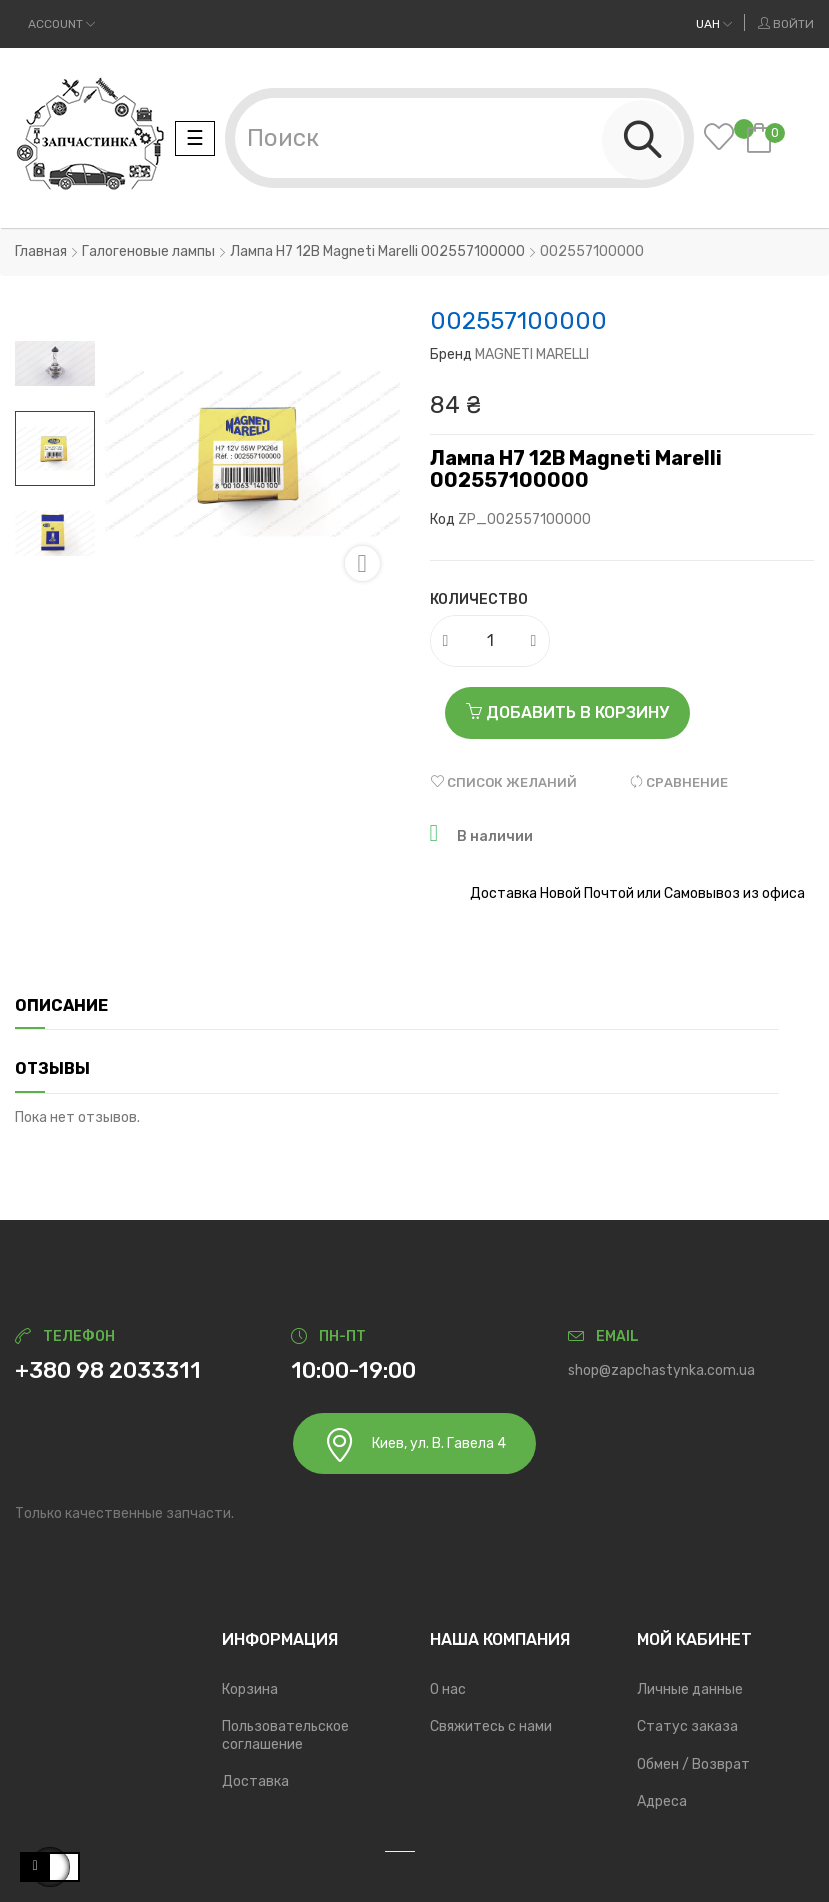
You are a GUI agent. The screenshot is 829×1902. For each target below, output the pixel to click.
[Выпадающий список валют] (714, 24)
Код (442, 519)
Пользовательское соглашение (285, 1735)
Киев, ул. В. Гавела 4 (414, 1444)
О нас (448, 1689)
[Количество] (491, 641)
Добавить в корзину (567, 712)
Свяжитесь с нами (491, 1726)
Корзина (250, 1689)
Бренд (451, 354)
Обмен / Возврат (693, 1764)
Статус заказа (687, 1726)
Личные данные (690, 1689)
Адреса (662, 1801)
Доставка (255, 1781)
